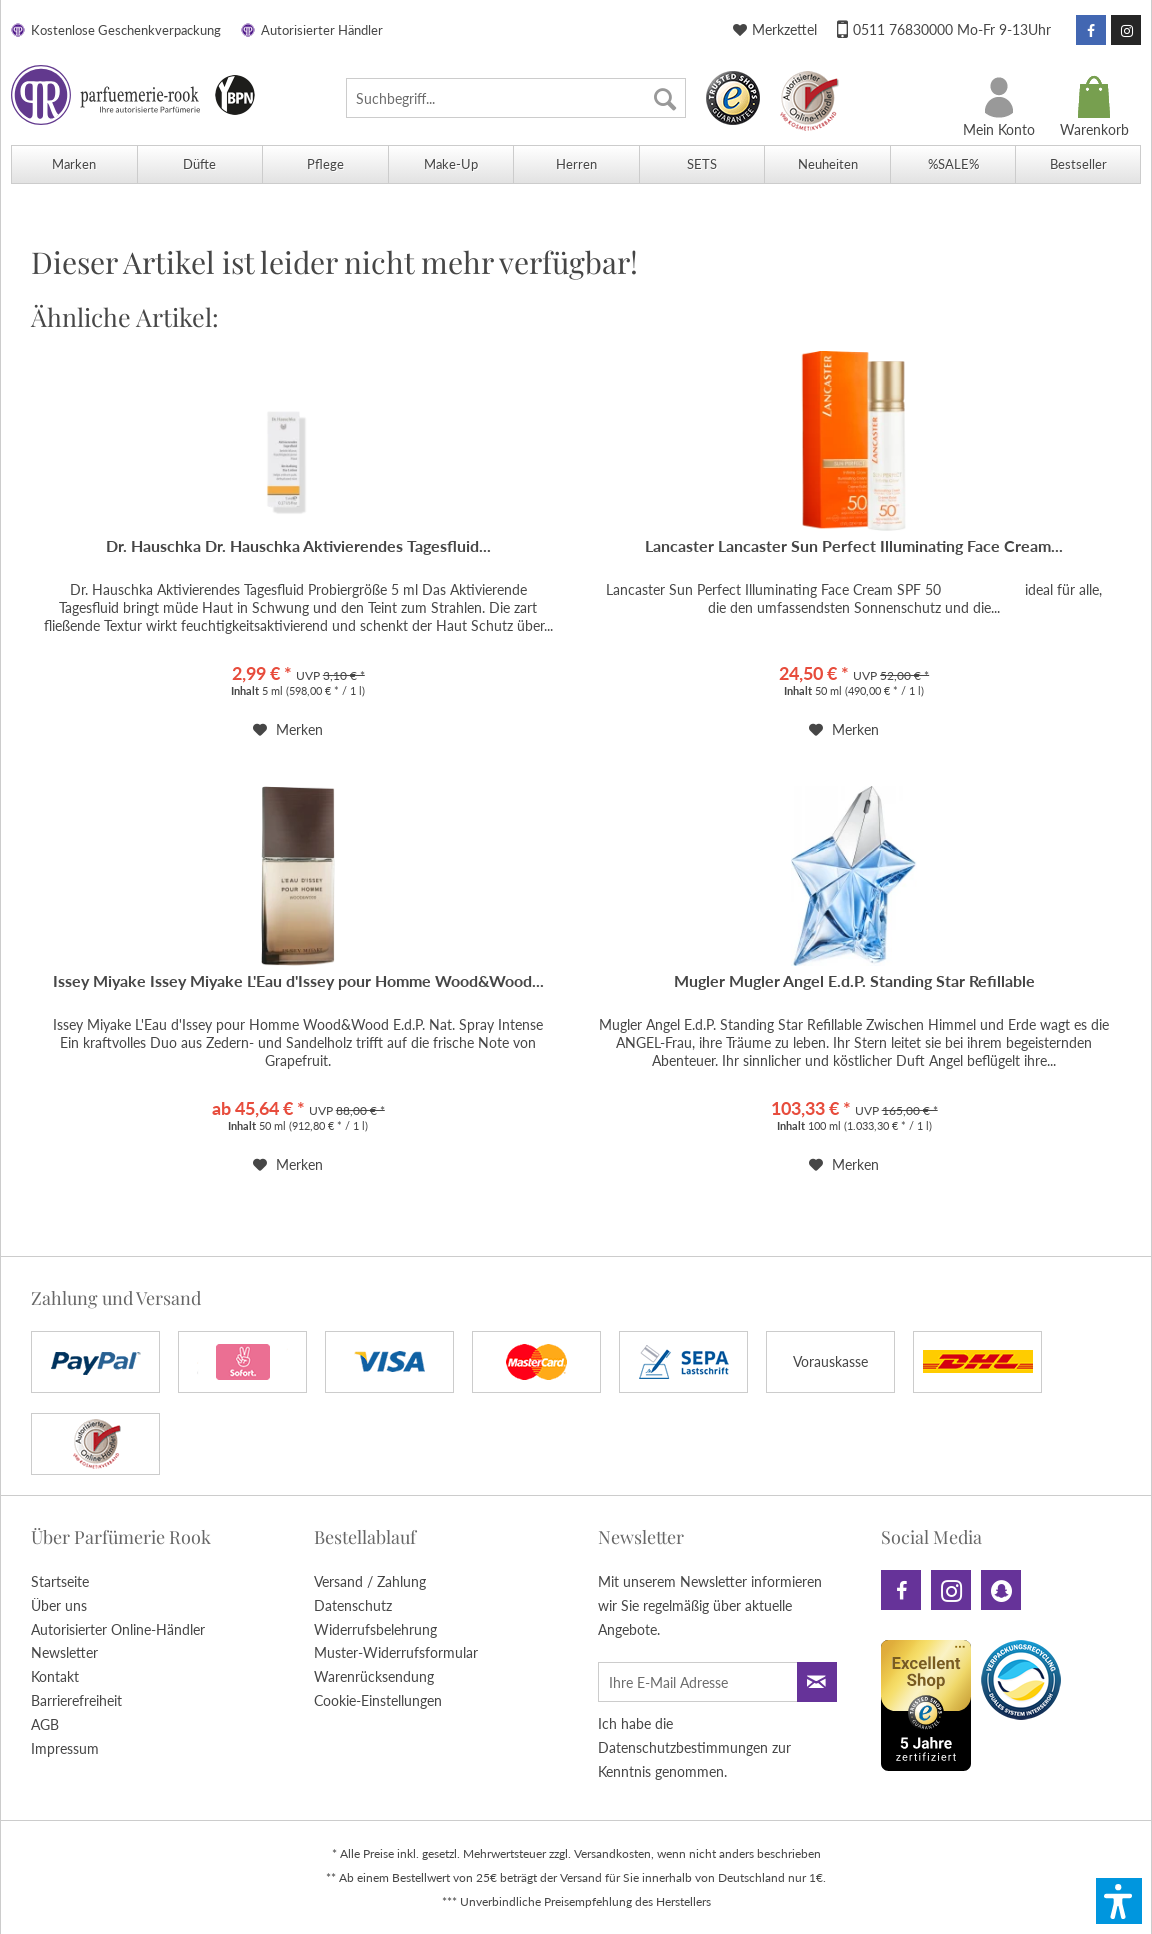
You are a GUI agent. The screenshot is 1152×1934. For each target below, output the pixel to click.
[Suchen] (665, 98)
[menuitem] (516, 98)
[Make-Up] (451, 164)
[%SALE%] (953, 164)
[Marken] (74, 164)
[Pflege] (325, 164)
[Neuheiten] (827, 164)
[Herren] (576, 164)
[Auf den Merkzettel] (288, 730)
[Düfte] (200, 164)
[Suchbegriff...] (516, 98)
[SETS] (702, 164)
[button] (1119, 1901)
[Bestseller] (1078, 164)
